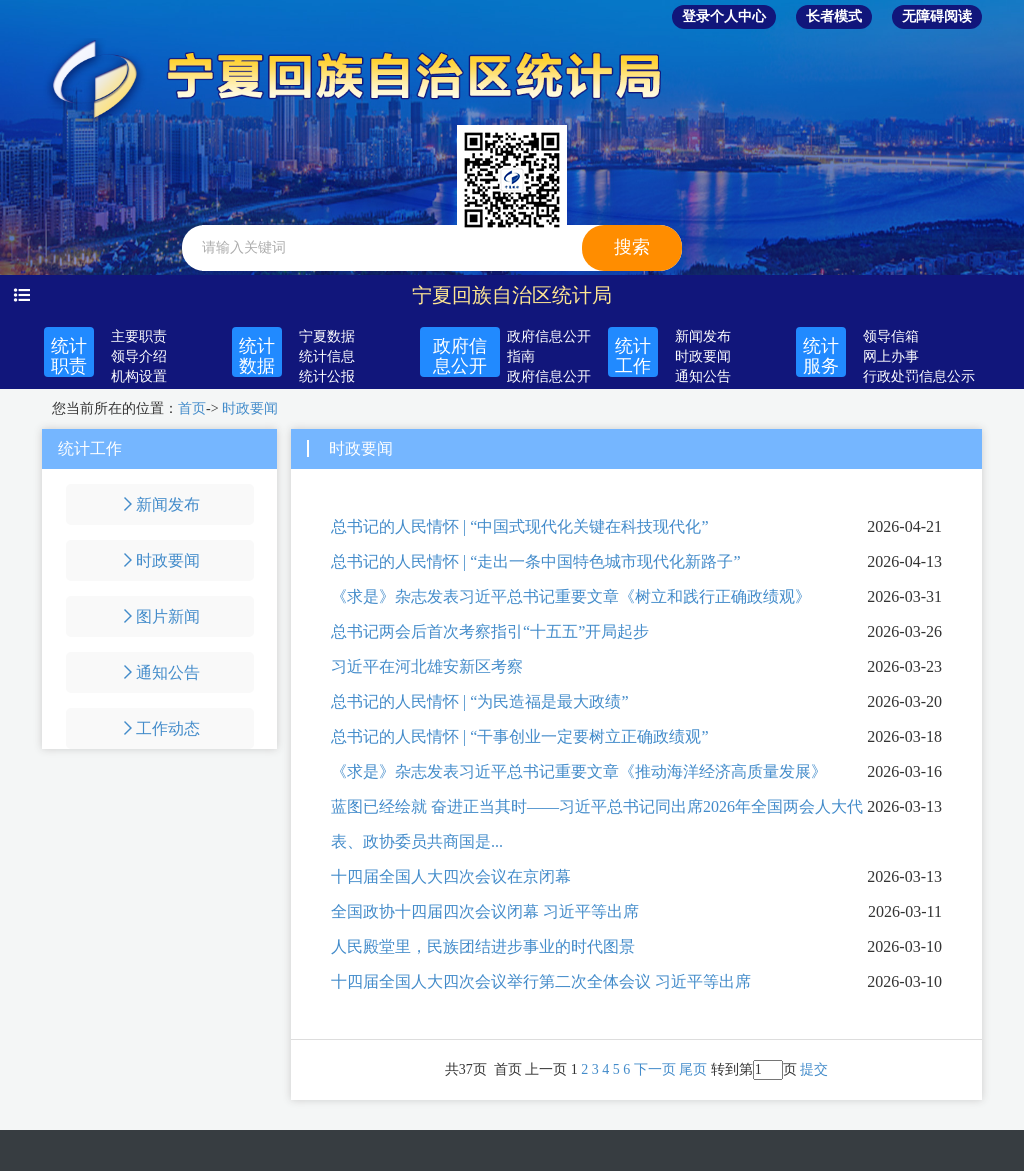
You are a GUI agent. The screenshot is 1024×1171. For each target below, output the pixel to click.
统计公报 (327, 376)
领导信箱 (891, 336)
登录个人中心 (724, 16)
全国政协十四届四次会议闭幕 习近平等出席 (485, 911)
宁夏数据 (327, 336)
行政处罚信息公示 (919, 376)
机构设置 (139, 376)
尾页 (693, 1069)
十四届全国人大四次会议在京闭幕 (451, 876)
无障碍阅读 (937, 16)
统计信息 (327, 356)
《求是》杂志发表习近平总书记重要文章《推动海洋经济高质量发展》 (579, 771)
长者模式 (834, 16)
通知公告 (703, 376)
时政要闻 (703, 356)
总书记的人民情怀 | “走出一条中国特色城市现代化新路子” (535, 561)
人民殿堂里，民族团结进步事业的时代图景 (483, 946)
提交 (814, 1069)
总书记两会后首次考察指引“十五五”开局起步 (490, 631)
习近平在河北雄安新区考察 (427, 666)
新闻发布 (703, 336)
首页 (192, 408)
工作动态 (160, 728)
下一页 (655, 1069)
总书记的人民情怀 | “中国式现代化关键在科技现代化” (519, 526)
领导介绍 (139, 356)
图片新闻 (160, 616)
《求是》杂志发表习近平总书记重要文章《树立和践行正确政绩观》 (571, 596)
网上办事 (891, 356)
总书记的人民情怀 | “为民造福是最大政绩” (479, 701)
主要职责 (139, 336)
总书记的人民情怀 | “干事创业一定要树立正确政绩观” (519, 736)
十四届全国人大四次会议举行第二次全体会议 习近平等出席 (541, 981)
